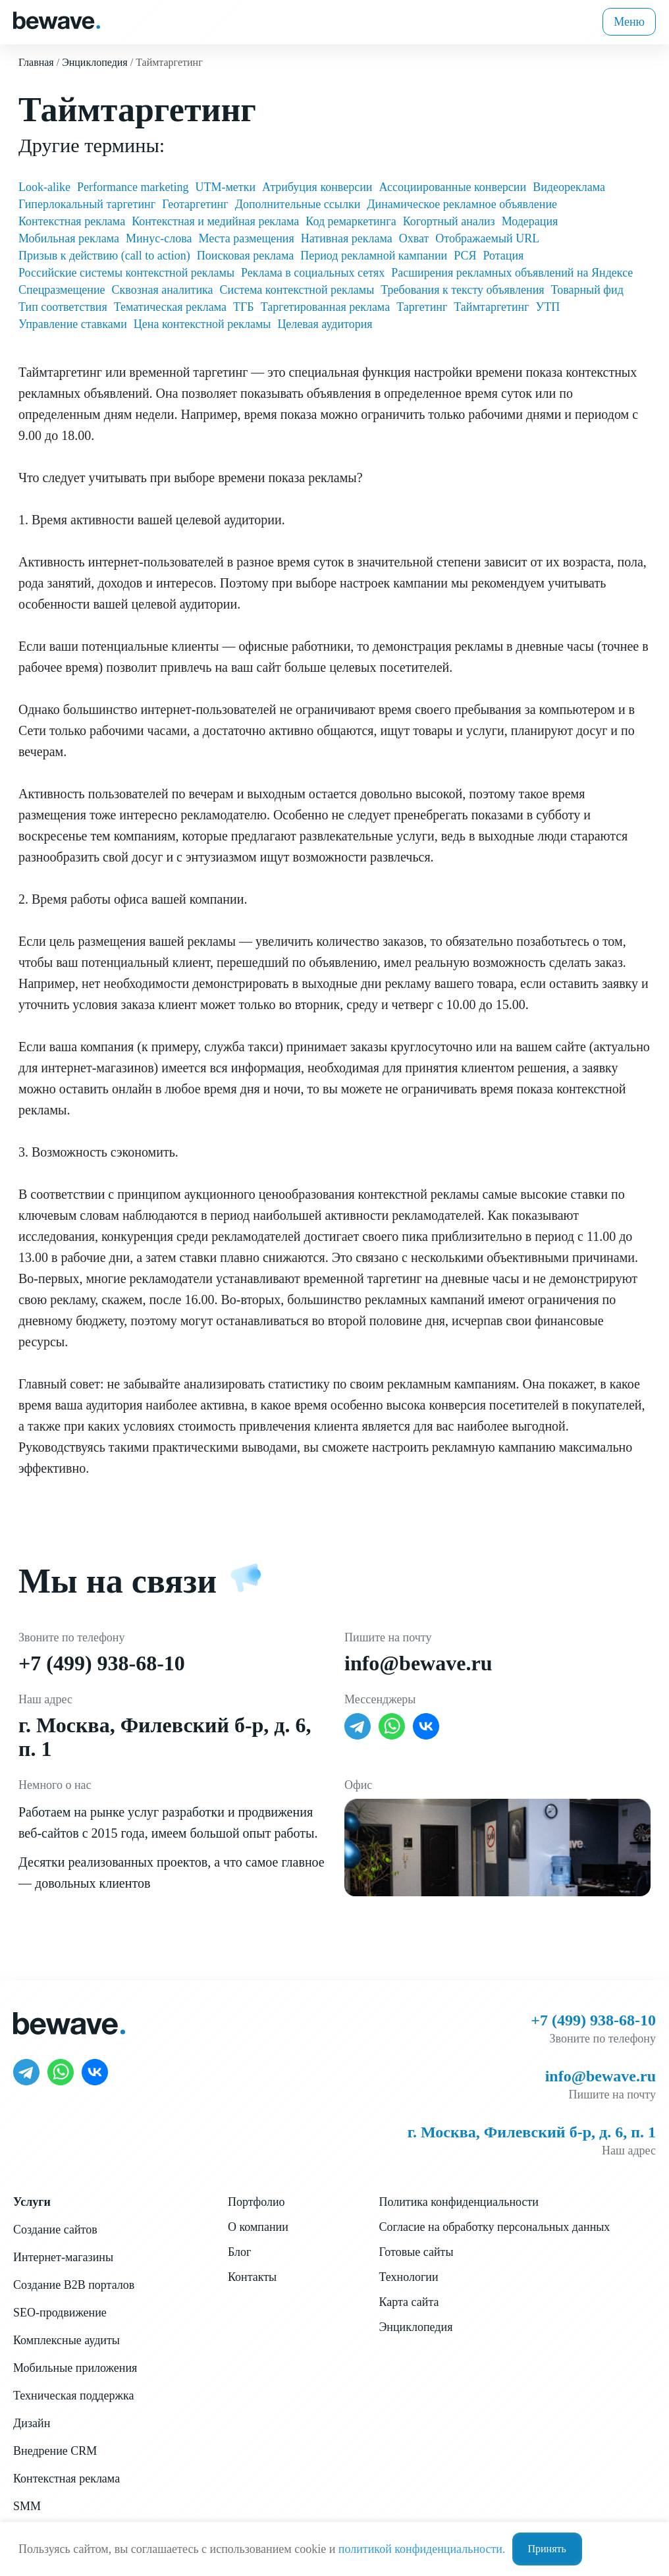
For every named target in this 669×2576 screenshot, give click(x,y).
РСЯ (465, 255)
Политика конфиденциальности (459, 2201)
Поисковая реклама (245, 255)
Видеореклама (569, 187)
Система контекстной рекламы (297, 289)
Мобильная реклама (68, 238)
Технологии (408, 2277)
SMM (27, 2506)
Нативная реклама (346, 238)
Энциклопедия (415, 2327)
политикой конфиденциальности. (422, 2549)
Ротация (503, 255)
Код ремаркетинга (351, 221)
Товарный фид (587, 289)
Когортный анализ (449, 221)
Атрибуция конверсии (317, 187)
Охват (414, 238)
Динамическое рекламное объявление (462, 204)
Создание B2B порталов (73, 2284)
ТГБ (243, 307)
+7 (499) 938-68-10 (101, 1663)
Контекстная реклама (71, 221)
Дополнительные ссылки (298, 204)
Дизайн (31, 2423)
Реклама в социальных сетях (313, 272)
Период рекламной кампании (373, 255)
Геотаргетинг (195, 204)
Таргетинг (421, 307)
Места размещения (246, 238)
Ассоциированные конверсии (453, 187)
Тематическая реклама (170, 307)
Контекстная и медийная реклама (215, 221)
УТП (548, 307)
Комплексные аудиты (66, 2340)
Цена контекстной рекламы (202, 324)
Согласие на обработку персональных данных (494, 2226)
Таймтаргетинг (491, 307)
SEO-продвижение (60, 2312)
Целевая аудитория (324, 324)
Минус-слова (159, 238)
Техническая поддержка (73, 2395)
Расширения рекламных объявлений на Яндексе (512, 272)
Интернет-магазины (63, 2257)
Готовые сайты (416, 2252)
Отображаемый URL (487, 238)
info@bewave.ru (418, 1663)
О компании (258, 2226)
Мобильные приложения (75, 2367)
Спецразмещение (61, 289)
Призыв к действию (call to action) (104, 255)
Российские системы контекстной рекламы (126, 272)
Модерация (530, 221)
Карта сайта (409, 2302)
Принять (547, 2548)
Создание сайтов (55, 2229)
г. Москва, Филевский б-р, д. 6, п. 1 (532, 2132)
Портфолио (256, 2201)
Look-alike (44, 187)
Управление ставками (72, 324)
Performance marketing (132, 187)
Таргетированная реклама (325, 307)
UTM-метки (225, 187)
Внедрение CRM (55, 2450)
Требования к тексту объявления (462, 289)
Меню (629, 21)
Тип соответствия (62, 307)
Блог (239, 2252)
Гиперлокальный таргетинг (86, 204)
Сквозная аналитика (162, 289)
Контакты (252, 2277)
